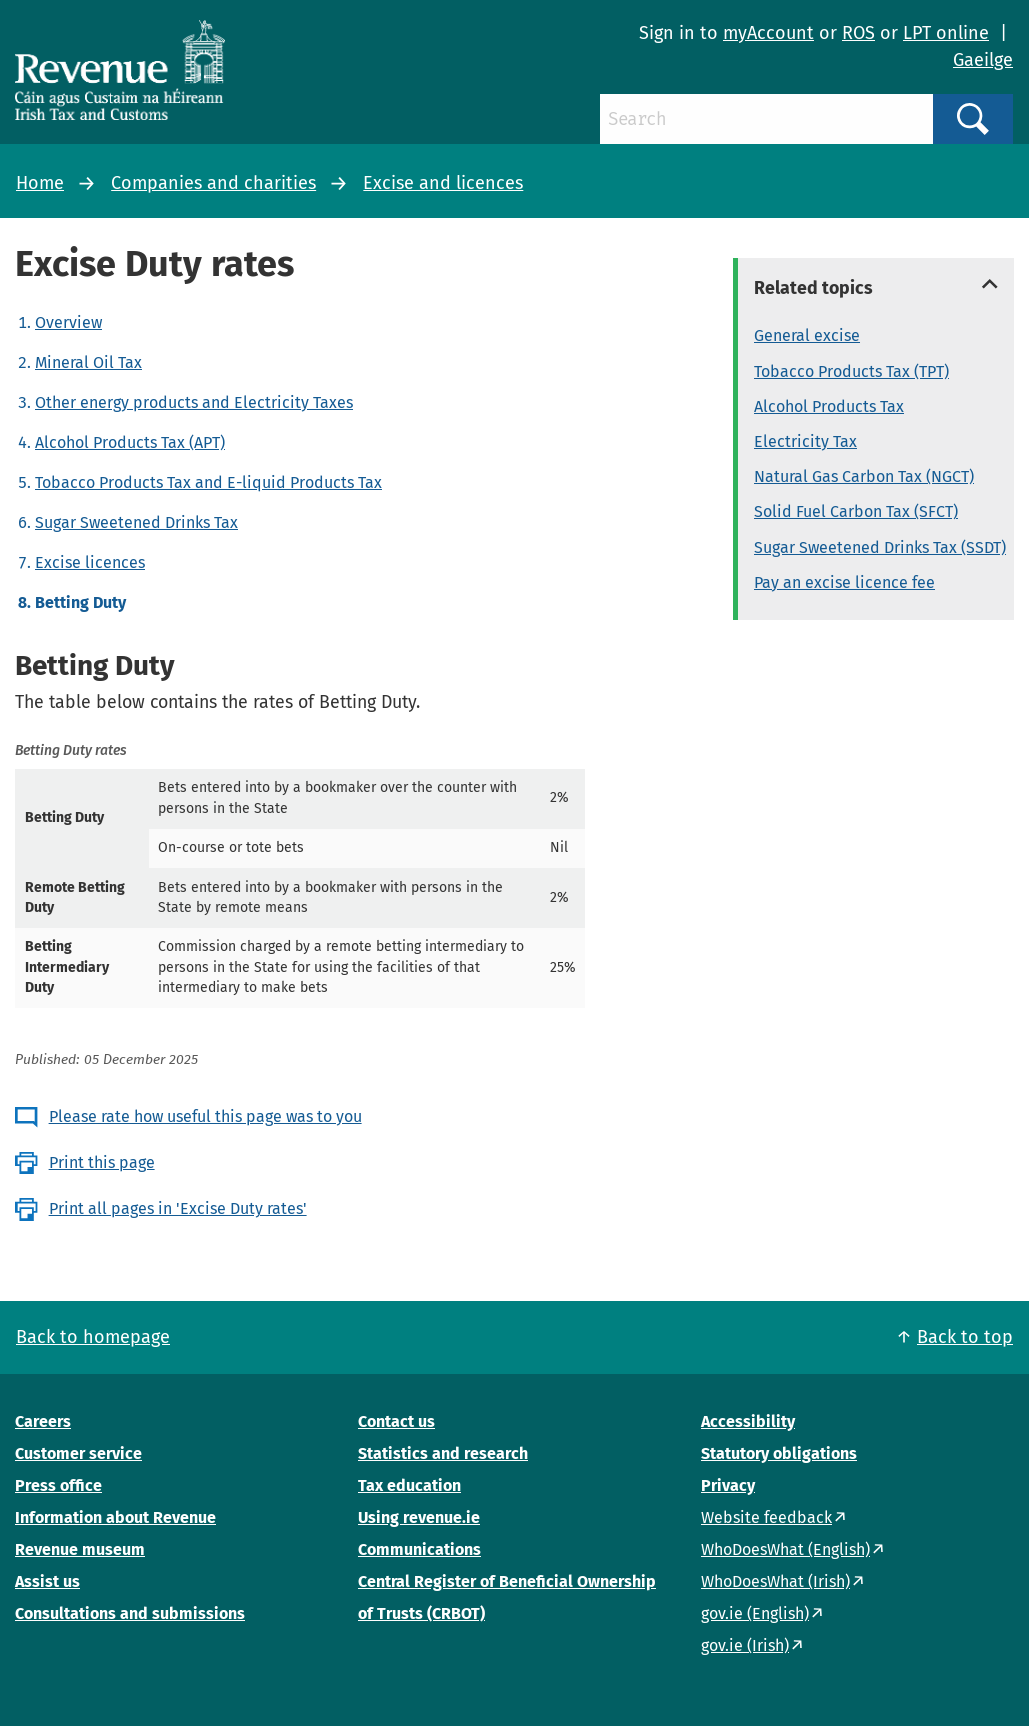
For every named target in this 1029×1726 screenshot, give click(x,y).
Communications (419, 1549)
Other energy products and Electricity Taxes (194, 402)
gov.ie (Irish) (745, 1645)
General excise (807, 335)
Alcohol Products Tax (829, 406)
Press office (58, 1485)
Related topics (813, 288)
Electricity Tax (805, 441)
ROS (858, 33)
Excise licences (90, 562)
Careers (43, 1421)
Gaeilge (983, 60)
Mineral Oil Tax (88, 362)
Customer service (78, 1453)
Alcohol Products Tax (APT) (130, 442)
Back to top (965, 1337)
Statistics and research (443, 1453)
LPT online (946, 33)
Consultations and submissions (130, 1613)
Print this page (102, 1162)
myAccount (768, 33)
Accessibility (748, 1421)
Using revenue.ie (419, 1517)
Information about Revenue (115, 1517)
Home (40, 183)
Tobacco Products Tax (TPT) (851, 371)
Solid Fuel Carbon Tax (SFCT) (856, 511)
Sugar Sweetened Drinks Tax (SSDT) (880, 547)
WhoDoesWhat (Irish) (775, 1581)
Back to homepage (93, 1337)
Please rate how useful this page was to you (205, 1116)
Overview (68, 322)
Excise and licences (443, 183)
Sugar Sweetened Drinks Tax (136, 522)
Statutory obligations (779, 1453)
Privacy (728, 1485)
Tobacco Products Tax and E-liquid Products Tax (208, 482)
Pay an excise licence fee (844, 582)
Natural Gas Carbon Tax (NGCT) (864, 476)
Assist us (47, 1581)
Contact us (396, 1421)
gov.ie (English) (755, 1613)
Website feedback (766, 1517)
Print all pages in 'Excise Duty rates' (178, 1208)
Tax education (409, 1485)
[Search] (766, 119)
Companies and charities (213, 183)
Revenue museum (80, 1549)
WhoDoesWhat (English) (785, 1549)
